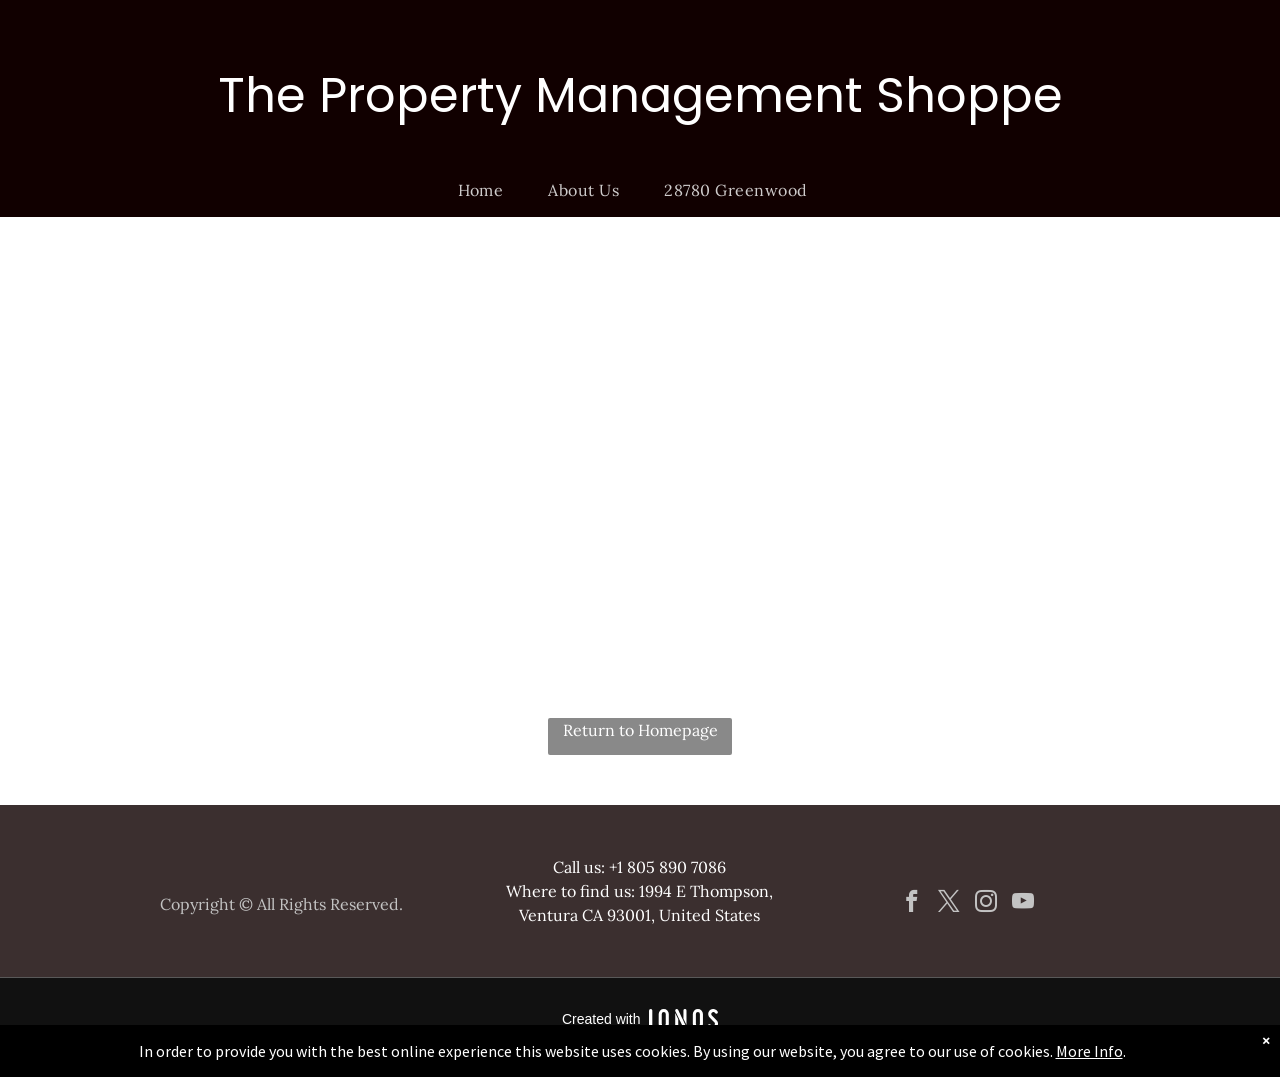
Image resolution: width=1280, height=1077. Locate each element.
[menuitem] (488, 190)
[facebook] (911, 904)
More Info (1089, 1051)
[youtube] (1022, 904)
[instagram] (985, 904)
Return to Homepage (640, 730)
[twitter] (948, 904)
